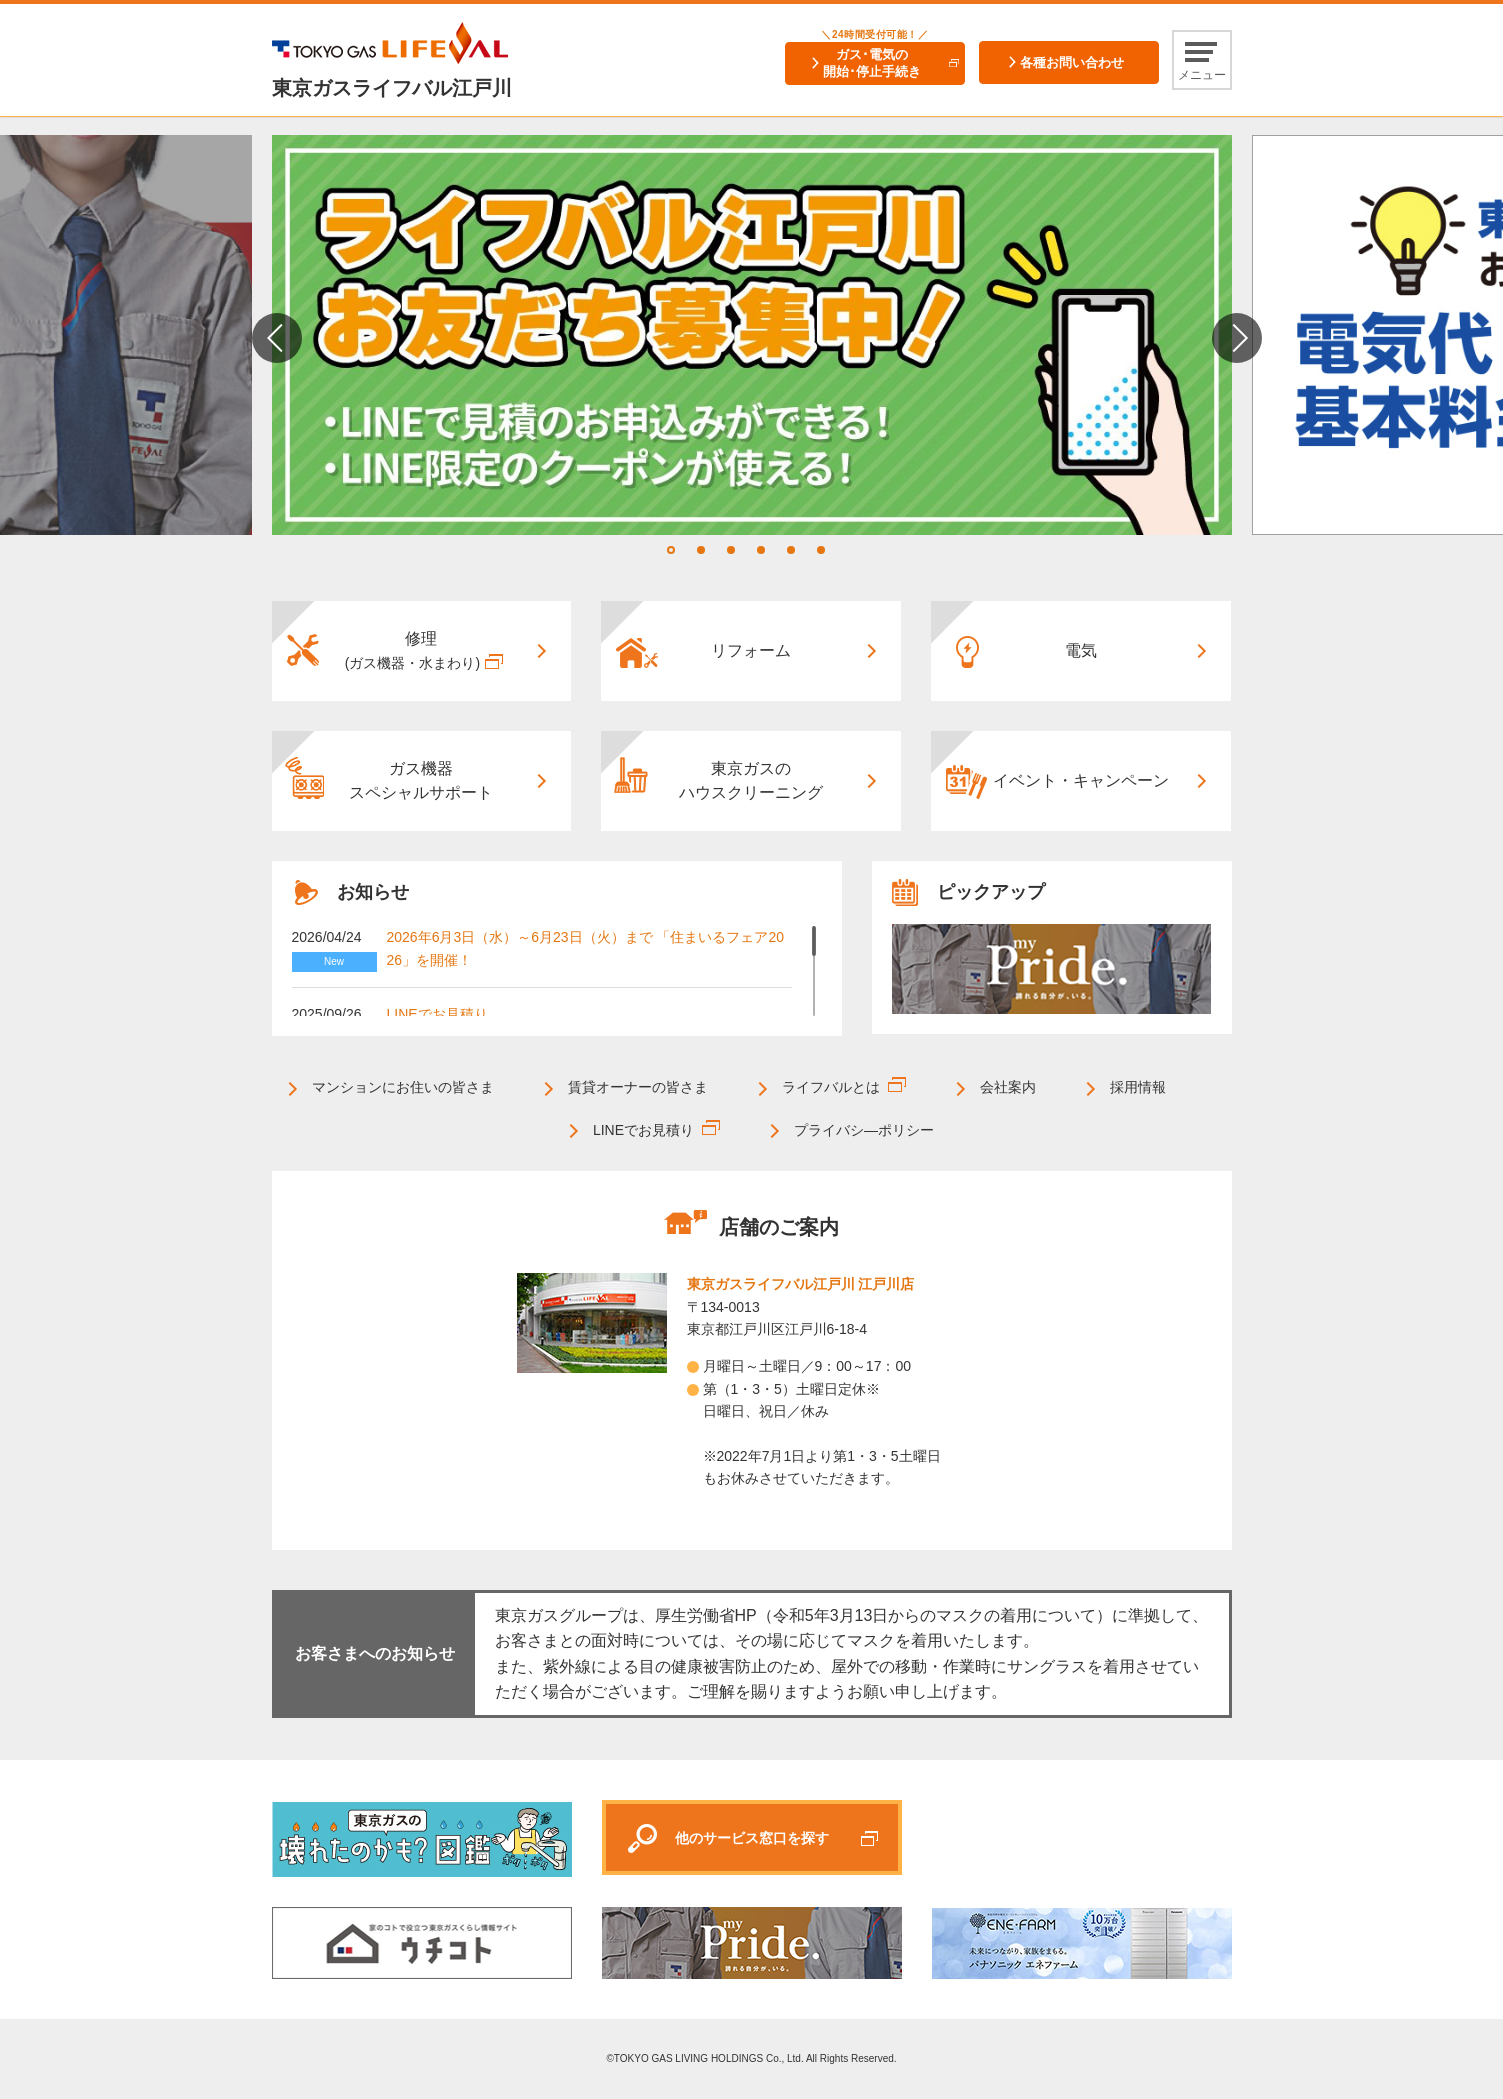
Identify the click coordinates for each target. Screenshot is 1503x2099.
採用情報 (1138, 1087)
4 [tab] (761, 550)
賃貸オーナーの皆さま (638, 1087)
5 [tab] (791, 550)
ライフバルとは (831, 1087)
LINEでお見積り (437, 1014)
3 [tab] (731, 550)
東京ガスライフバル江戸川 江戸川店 (801, 1284)
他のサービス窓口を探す (752, 1838)
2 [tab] (701, 550)
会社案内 (1008, 1087)
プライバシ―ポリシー (864, 1130)
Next (1237, 338)
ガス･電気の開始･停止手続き (872, 63)
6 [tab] (821, 550)
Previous (277, 338)
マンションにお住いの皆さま (403, 1087)
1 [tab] (671, 550)
